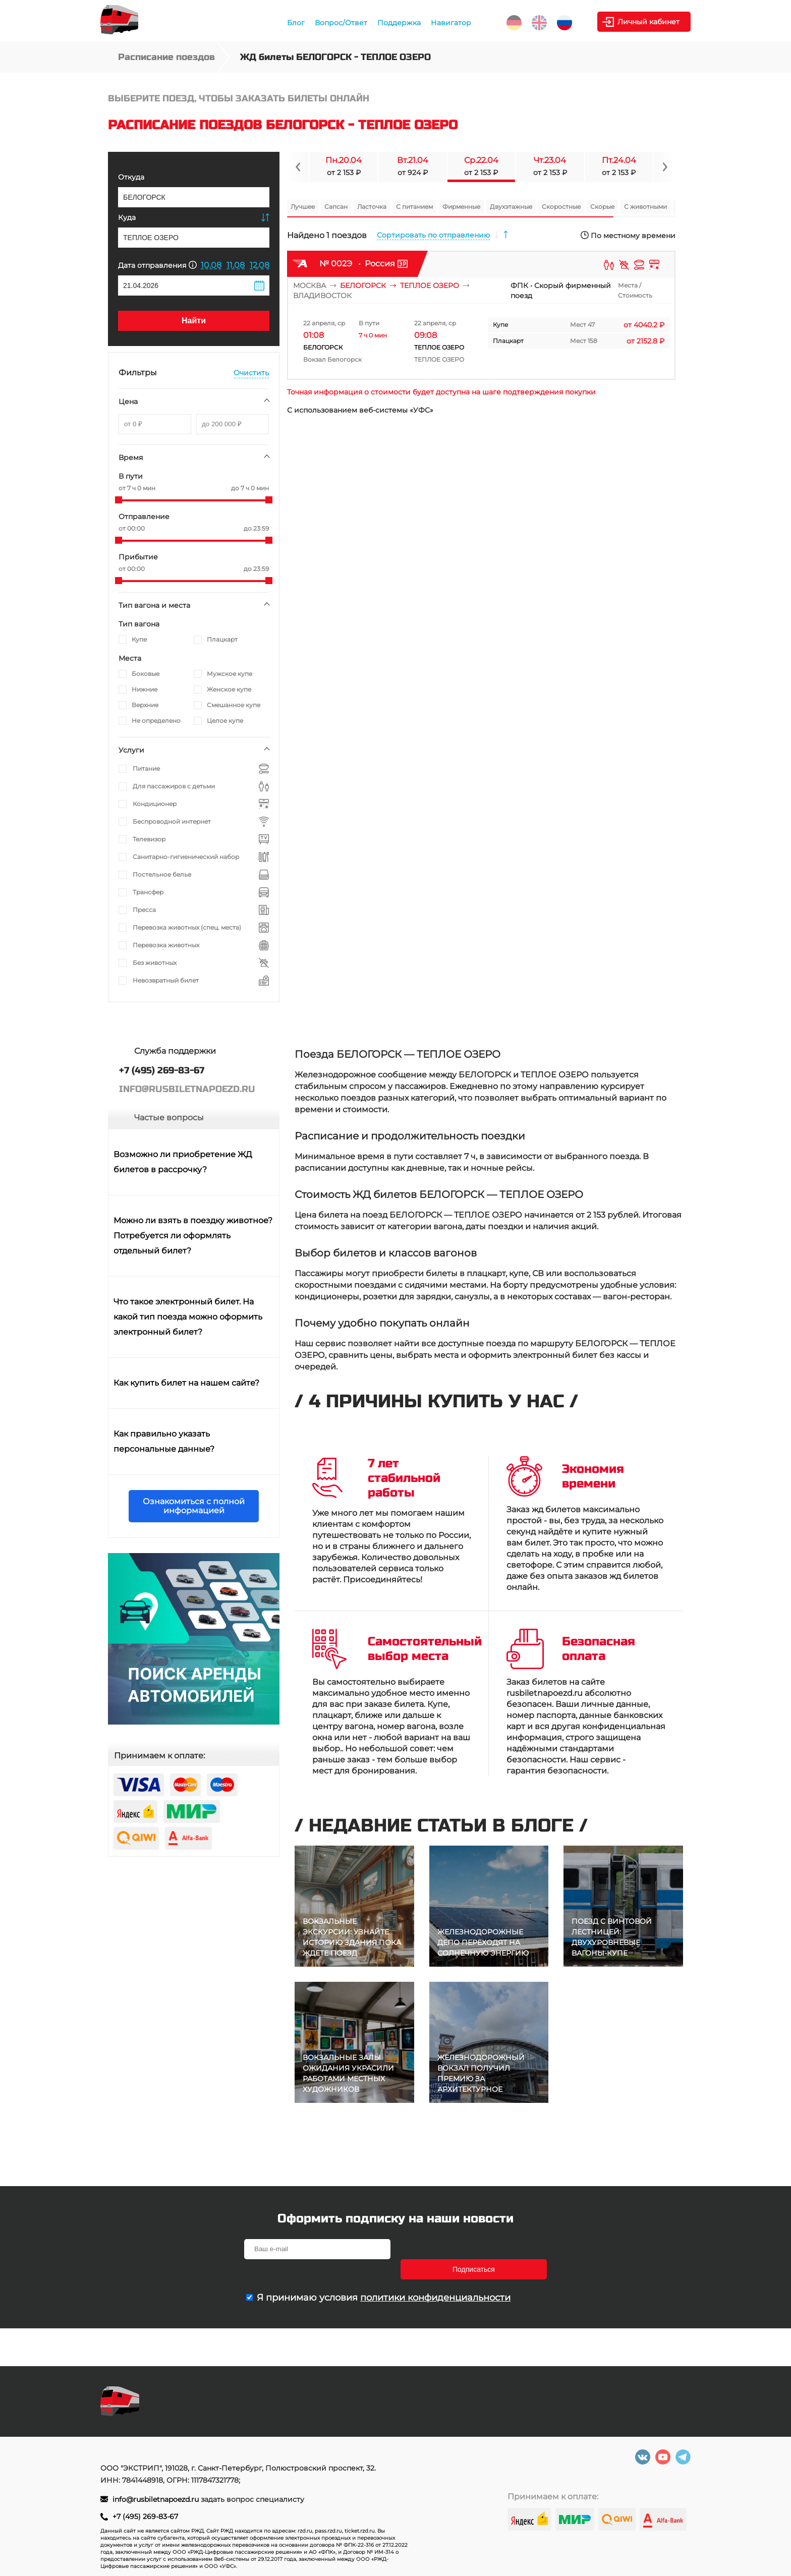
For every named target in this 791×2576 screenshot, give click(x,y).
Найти (194, 320)
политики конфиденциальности (435, 2277)
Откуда (131, 177)
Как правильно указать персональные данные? (164, 1441)
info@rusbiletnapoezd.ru (156, 2499)
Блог (296, 22)
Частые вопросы (169, 1117)
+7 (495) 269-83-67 (145, 2516)
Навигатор (451, 22)
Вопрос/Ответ (341, 22)
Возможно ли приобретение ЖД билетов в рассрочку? (183, 1162)
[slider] (118, 499)
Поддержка (399, 22)
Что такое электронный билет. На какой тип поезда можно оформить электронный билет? (188, 1317)
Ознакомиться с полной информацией (194, 1506)
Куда (127, 217)
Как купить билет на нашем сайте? (186, 1383)
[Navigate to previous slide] (298, 167)
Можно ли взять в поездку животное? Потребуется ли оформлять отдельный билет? (193, 1235)
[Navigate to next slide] (664, 167)
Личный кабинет (650, 21)
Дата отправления (157, 265)
